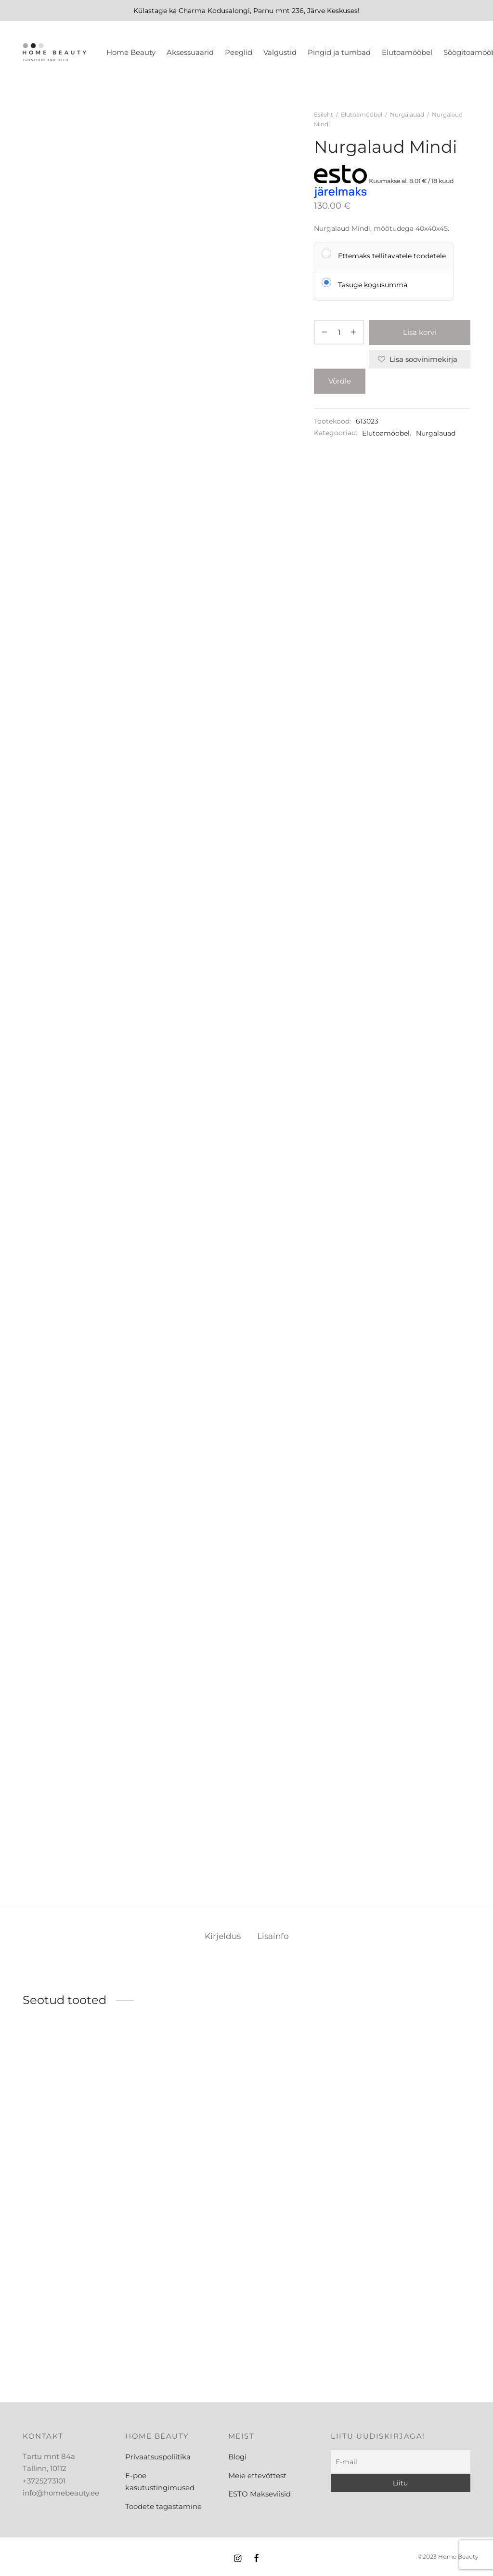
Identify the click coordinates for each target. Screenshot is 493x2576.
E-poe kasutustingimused (160, 2482)
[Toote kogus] (339, 332)
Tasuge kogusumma (372, 284)
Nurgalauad (407, 114)
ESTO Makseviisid (259, 2493)
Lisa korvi (419, 332)
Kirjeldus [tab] (223, 1936)
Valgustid (280, 52)
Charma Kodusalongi (214, 10)
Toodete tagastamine (163, 2506)
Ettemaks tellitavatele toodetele (392, 256)
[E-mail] (400, 2462)
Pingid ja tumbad (339, 52)
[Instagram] (237, 2559)
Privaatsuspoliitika (158, 2456)
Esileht (323, 114)
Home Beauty (131, 52)
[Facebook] (256, 2559)
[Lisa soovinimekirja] (419, 359)
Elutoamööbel (407, 52)
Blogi (237, 2456)
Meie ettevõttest (257, 2475)
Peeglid (238, 52)
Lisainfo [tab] (273, 1936)
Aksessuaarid (190, 52)
